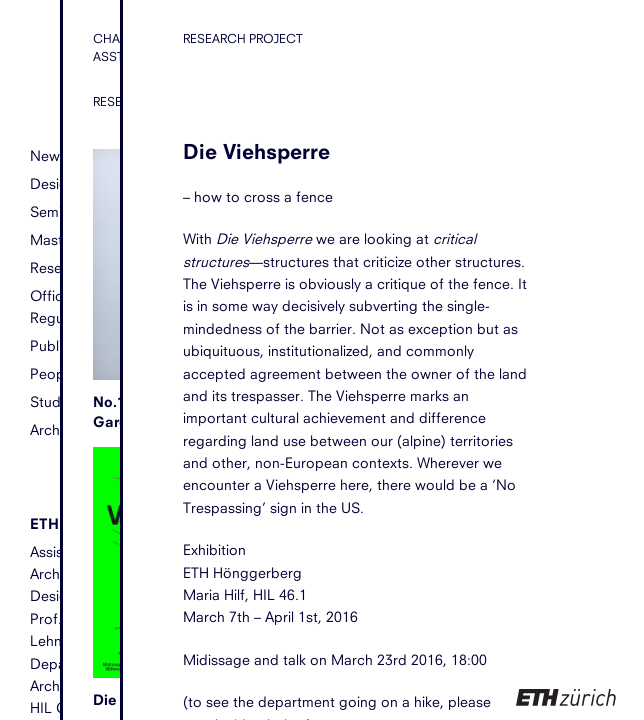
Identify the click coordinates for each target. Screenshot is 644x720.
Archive (54, 429)
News (48, 155)
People (53, 373)
